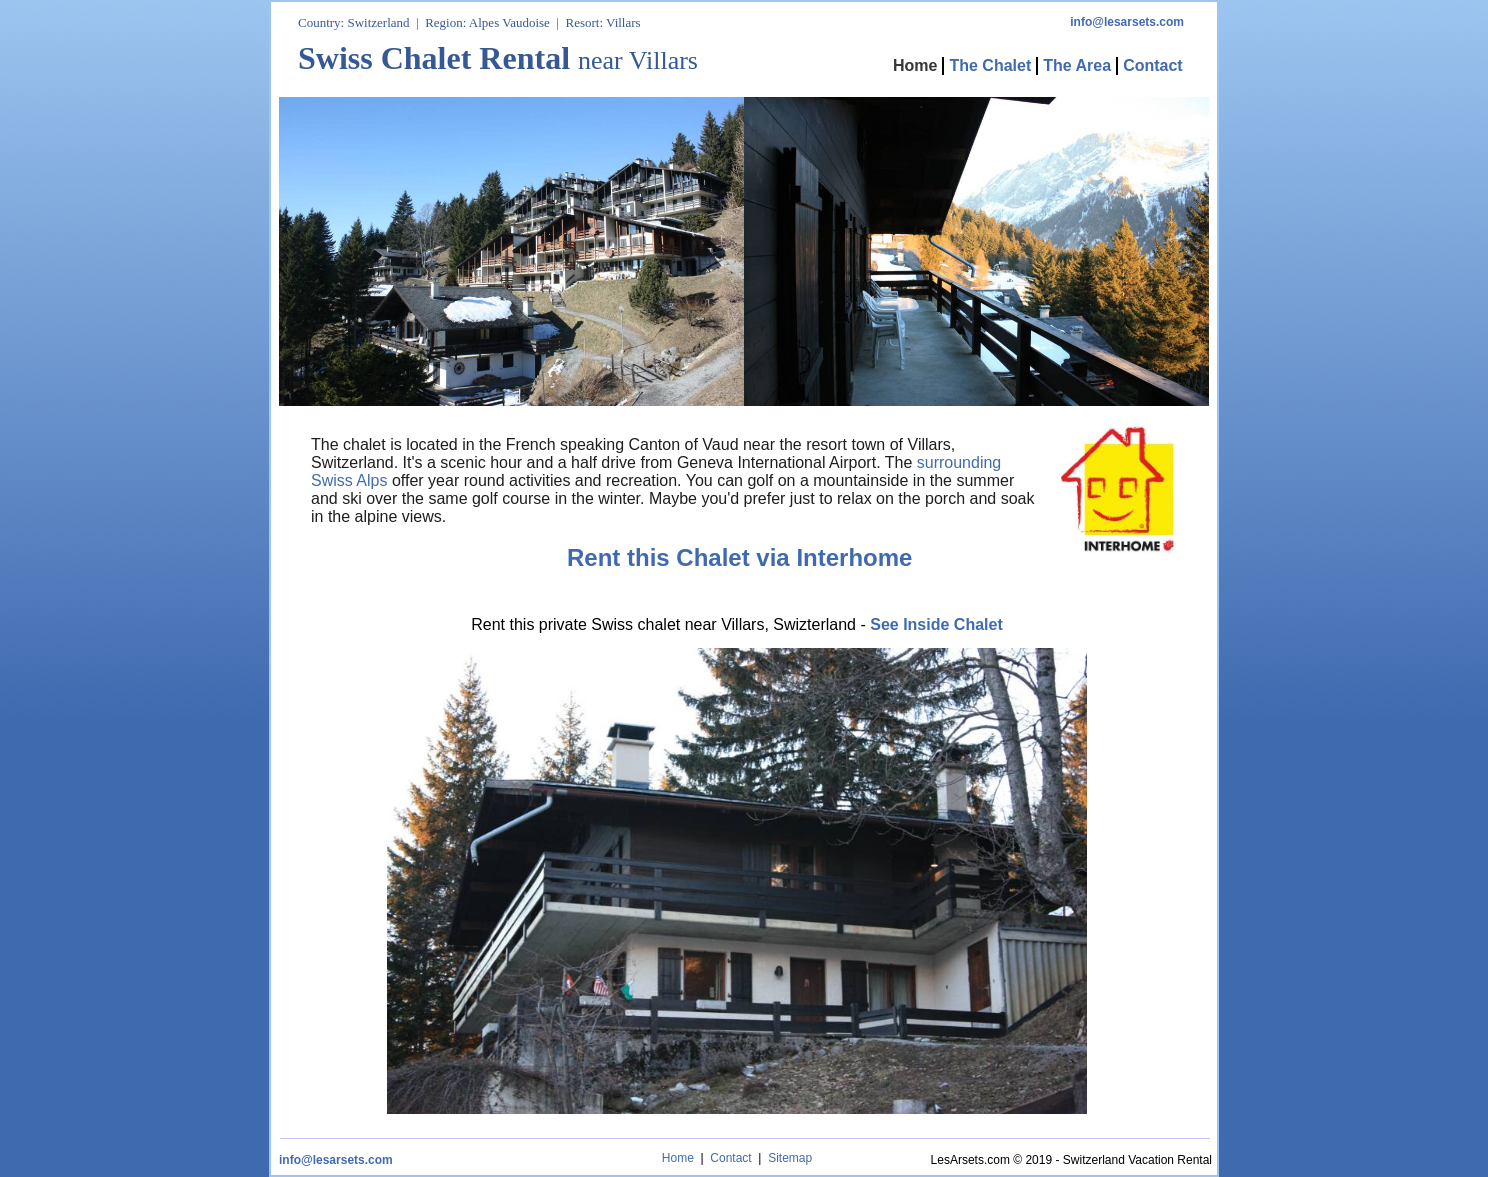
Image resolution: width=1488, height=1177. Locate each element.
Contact (730, 1158)
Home (678, 1158)
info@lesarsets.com (336, 1160)
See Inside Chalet (936, 624)
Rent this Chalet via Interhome (739, 557)
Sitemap (790, 1158)
